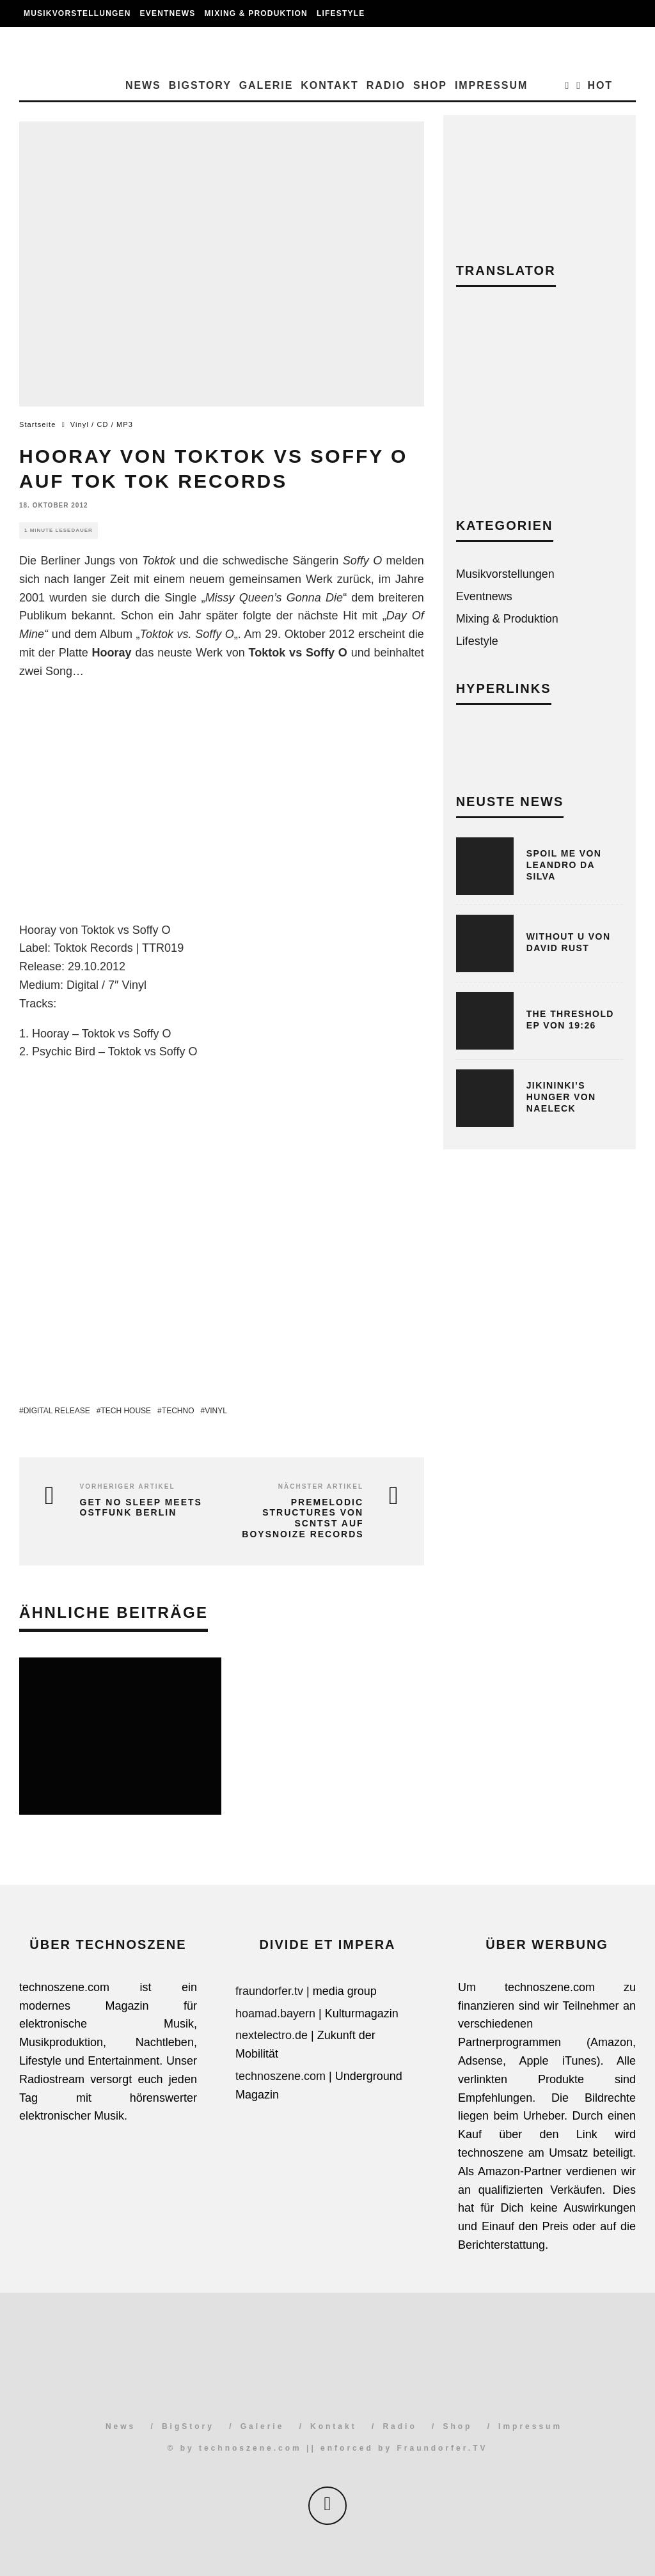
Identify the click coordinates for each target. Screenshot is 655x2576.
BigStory (200, 85)
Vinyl (216, 1410)
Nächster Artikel (320, 1486)
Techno (178, 1410)
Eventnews (168, 13)
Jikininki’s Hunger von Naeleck (561, 1096)
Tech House (125, 1410)
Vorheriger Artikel (127, 1486)
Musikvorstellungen (77, 13)
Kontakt (329, 85)
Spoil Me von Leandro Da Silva (564, 864)
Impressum (491, 85)
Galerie (266, 85)
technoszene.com (280, 2076)
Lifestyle (341, 13)
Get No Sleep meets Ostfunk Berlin (141, 1507)
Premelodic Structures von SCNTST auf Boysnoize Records (302, 1518)
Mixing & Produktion (255, 13)
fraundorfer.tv (269, 1991)
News (143, 85)
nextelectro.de (271, 2035)
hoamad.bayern (275, 2013)
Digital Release (57, 1410)
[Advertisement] (539, 412)
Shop (430, 85)
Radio (386, 85)
